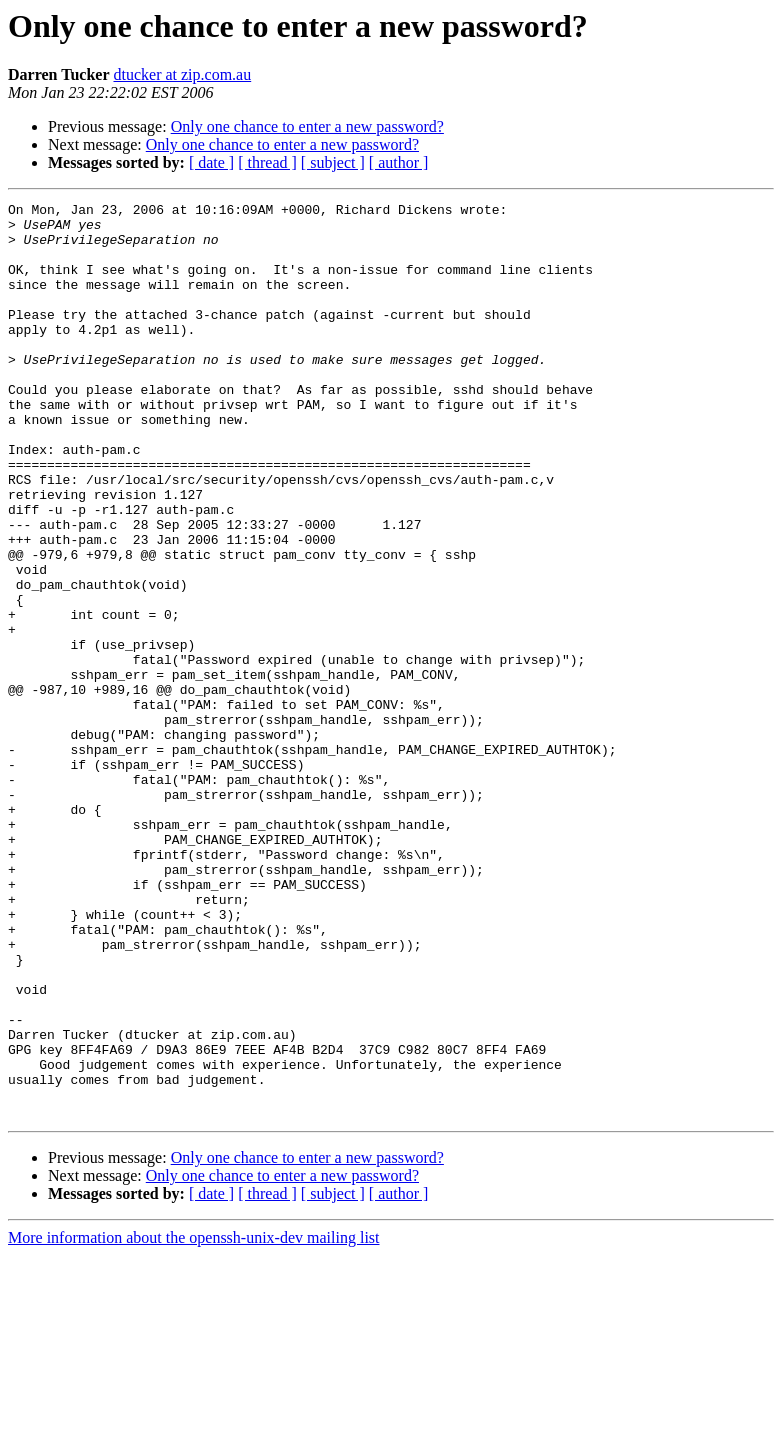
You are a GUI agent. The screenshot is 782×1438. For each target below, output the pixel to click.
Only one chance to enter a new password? (307, 126)
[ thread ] (267, 162)
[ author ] (399, 162)
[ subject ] (333, 162)
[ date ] (211, 162)
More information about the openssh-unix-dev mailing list (194, 1420)
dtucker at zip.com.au (182, 74)
